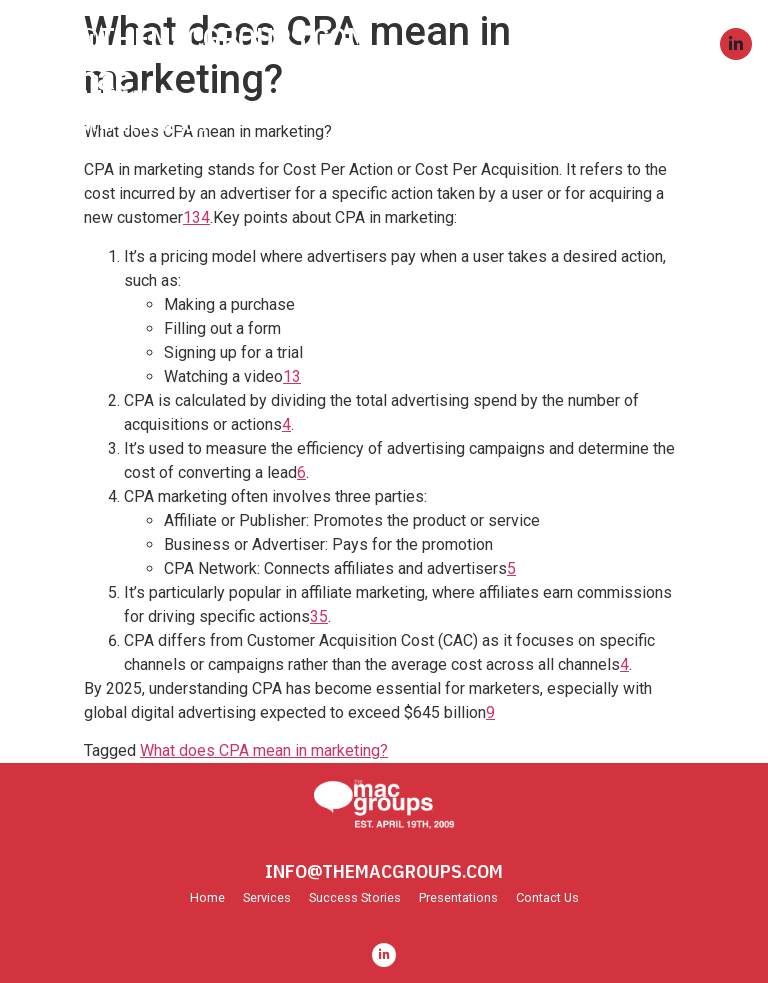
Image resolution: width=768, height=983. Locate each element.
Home (207, 898)
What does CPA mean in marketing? (264, 750)
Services (267, 898)
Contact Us (547, 898)
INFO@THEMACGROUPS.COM (192, 38)
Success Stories (355, 898)
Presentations (458, 898)
